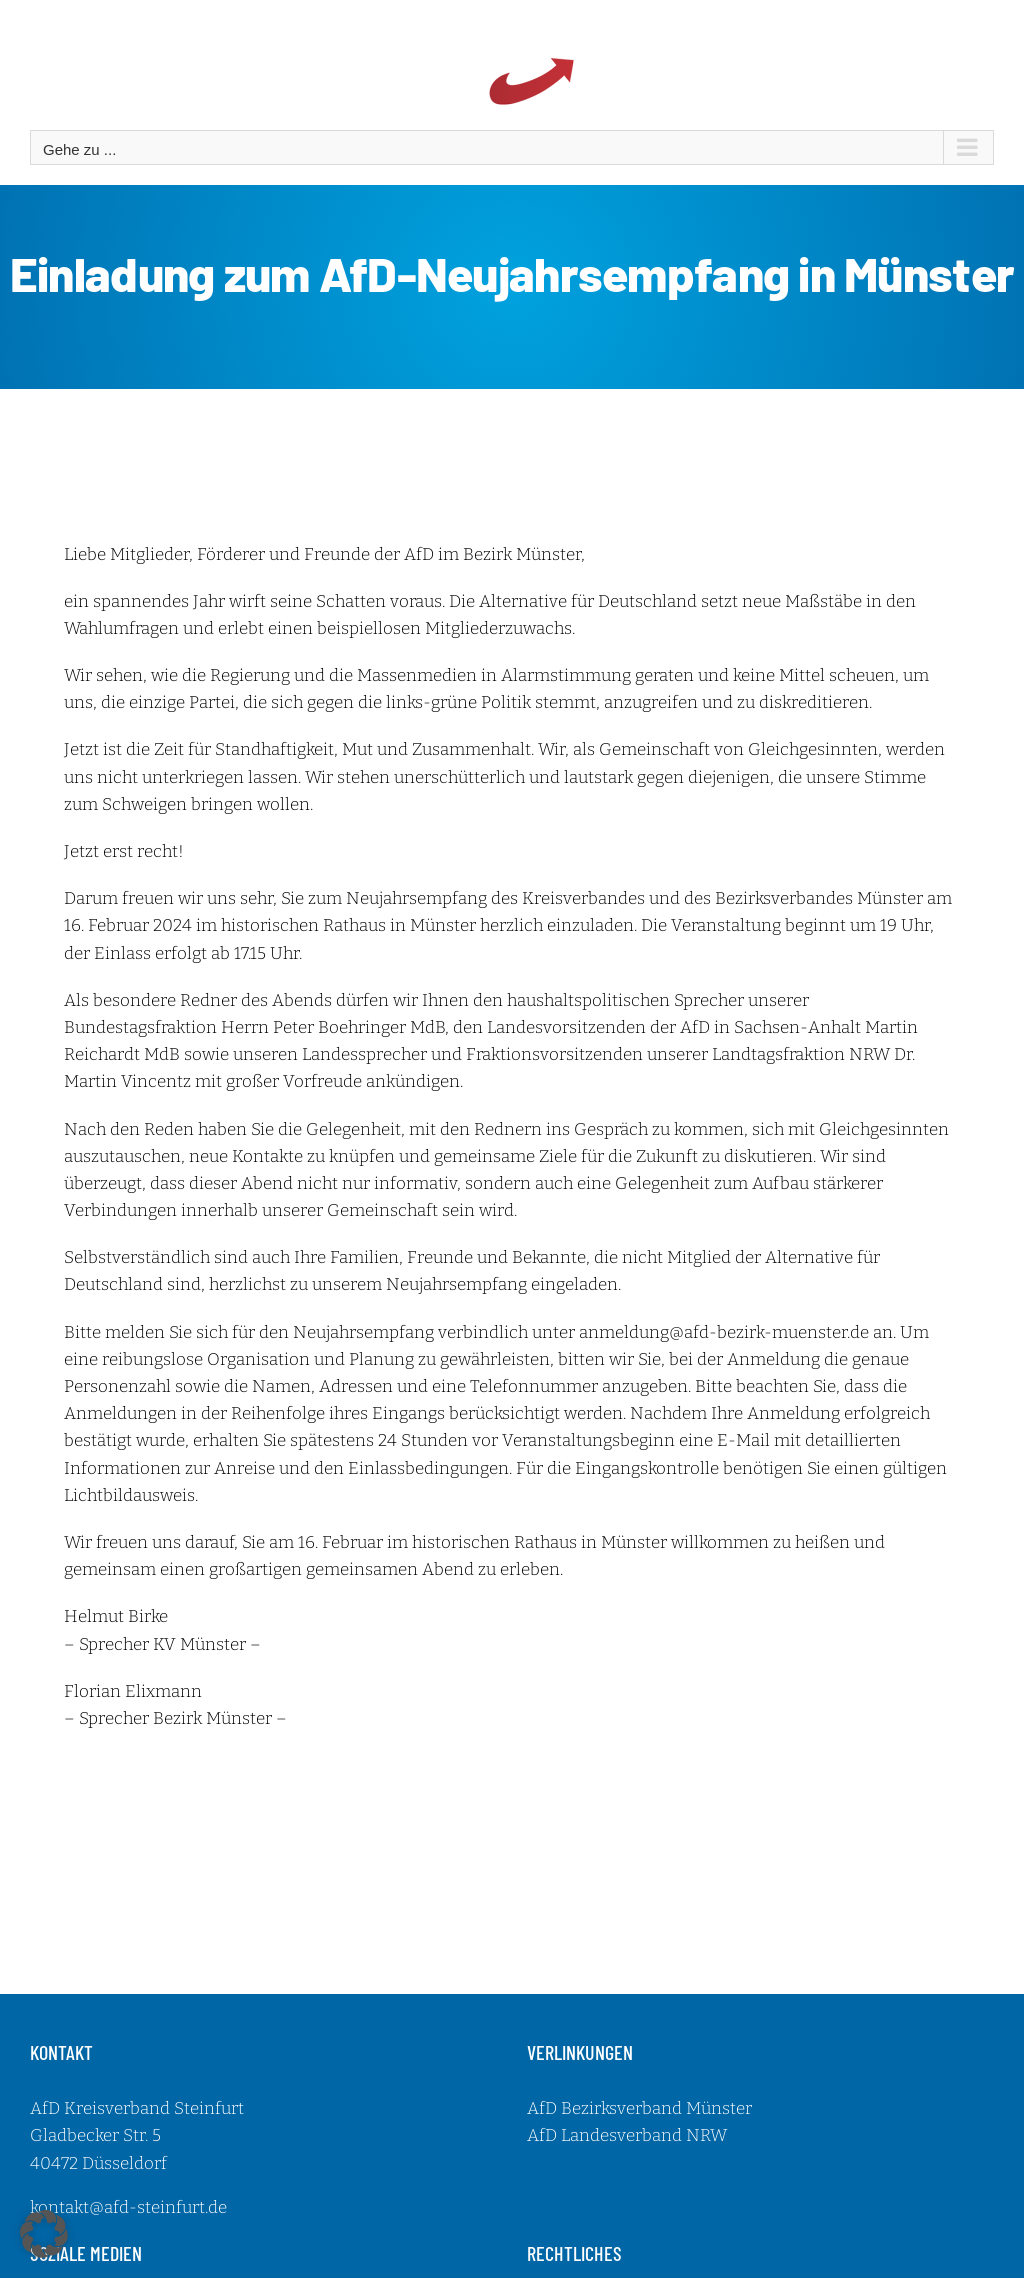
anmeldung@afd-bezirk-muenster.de (724, 1332)
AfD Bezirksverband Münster (639, 2108)
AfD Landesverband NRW (627, 2135)
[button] (44, 2234)
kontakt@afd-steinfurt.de (128, 2207)
